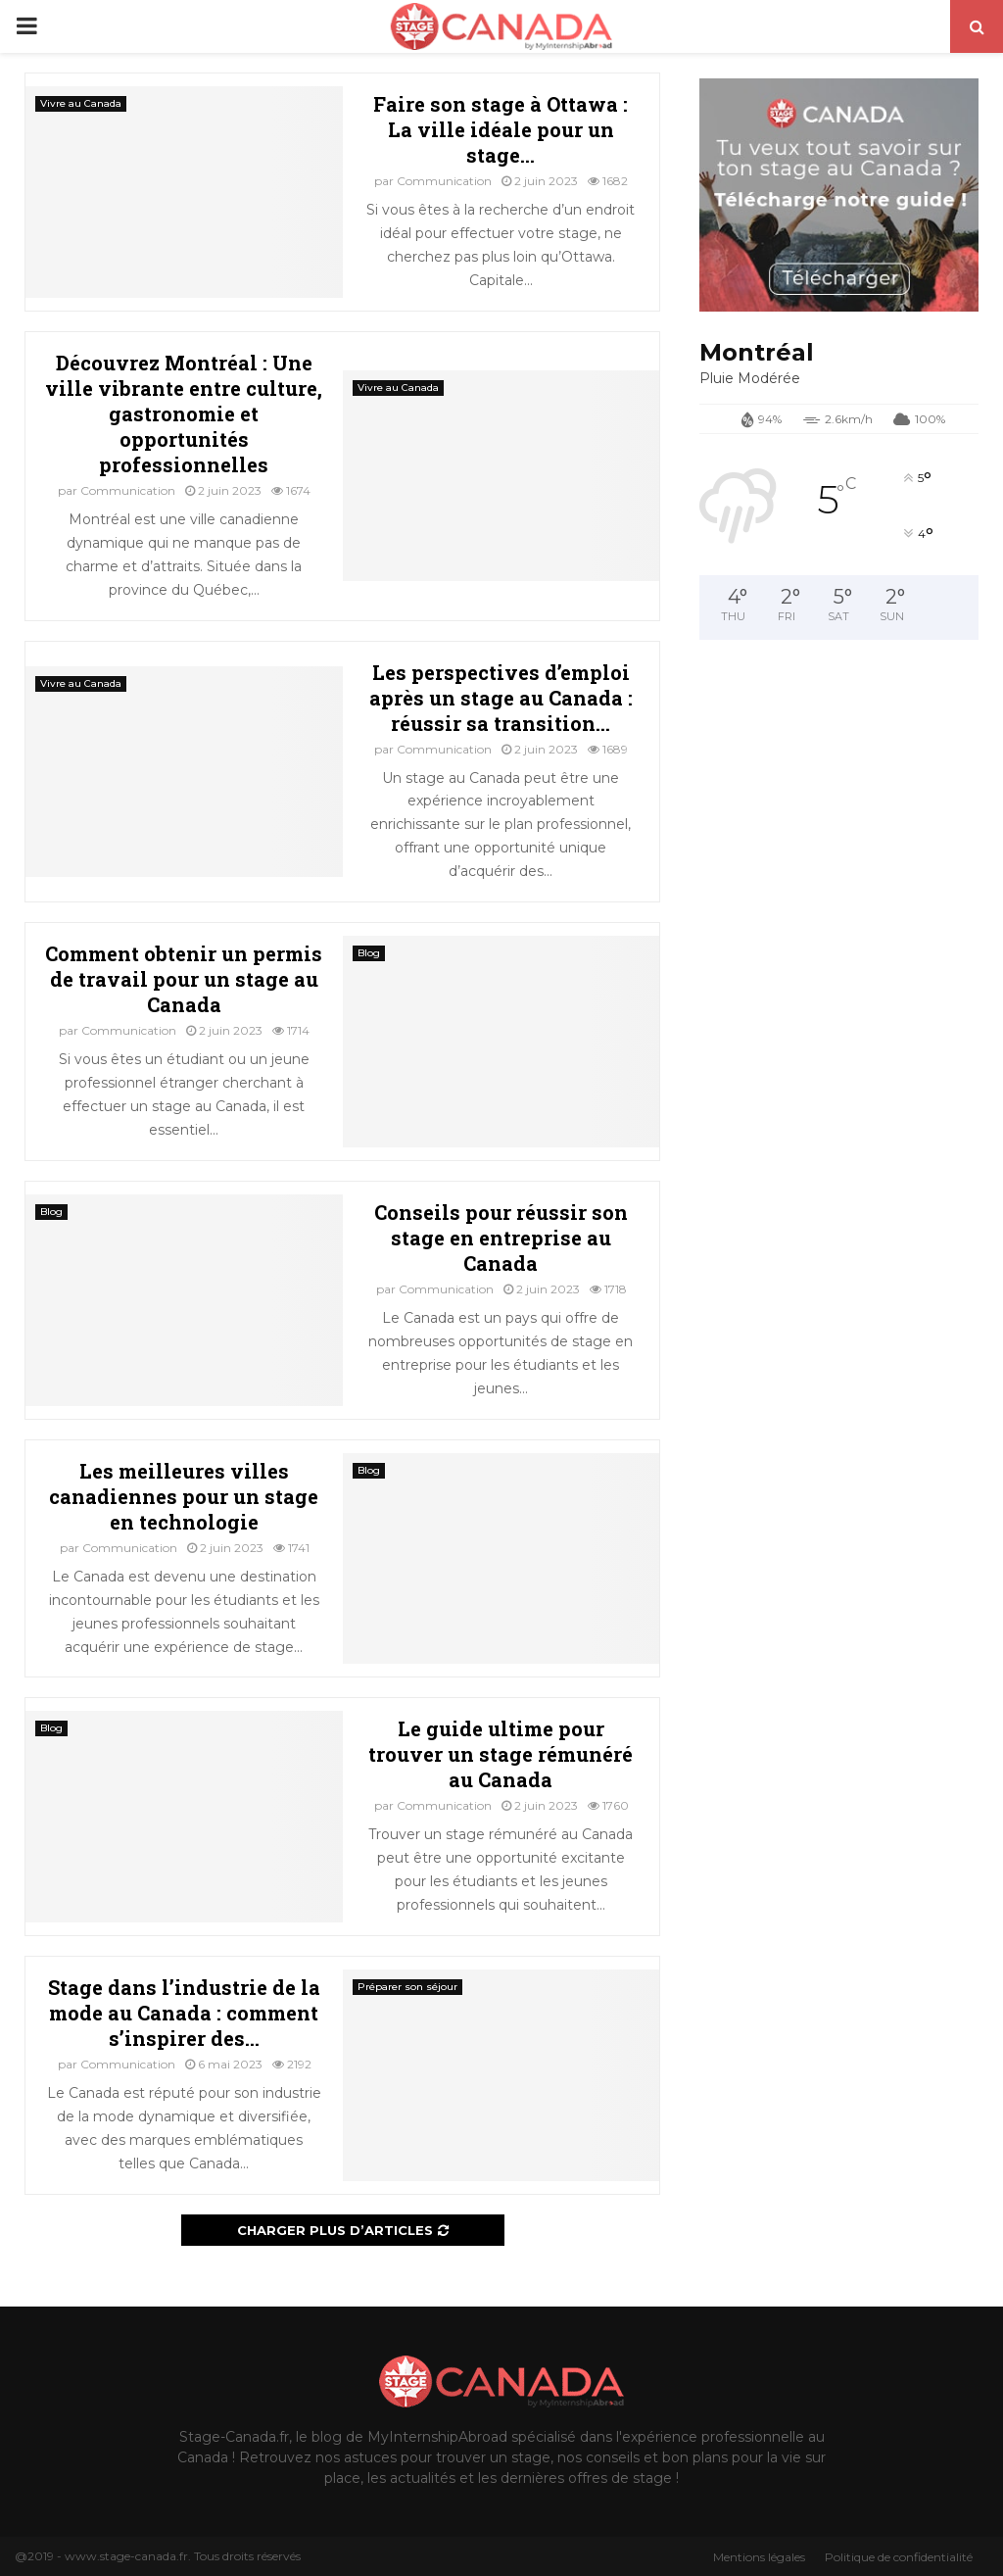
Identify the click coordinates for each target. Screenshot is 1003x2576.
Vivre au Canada (80, 103)
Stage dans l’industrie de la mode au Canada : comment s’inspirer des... (184, 2012)
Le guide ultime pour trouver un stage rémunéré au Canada (500, 1754)
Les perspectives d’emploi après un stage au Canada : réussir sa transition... (501, 697)
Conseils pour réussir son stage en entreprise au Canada (501, 1237)
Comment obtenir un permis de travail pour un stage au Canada (183, 979)
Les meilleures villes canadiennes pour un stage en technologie (183, 1496)
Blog (369, 953)
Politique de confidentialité (899, 2557)
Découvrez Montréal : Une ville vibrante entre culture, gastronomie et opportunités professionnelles (183, 413)
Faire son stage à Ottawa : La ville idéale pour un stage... (500, 129)
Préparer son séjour (407, 1986)
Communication (444, 180)
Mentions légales (759, 2557)
